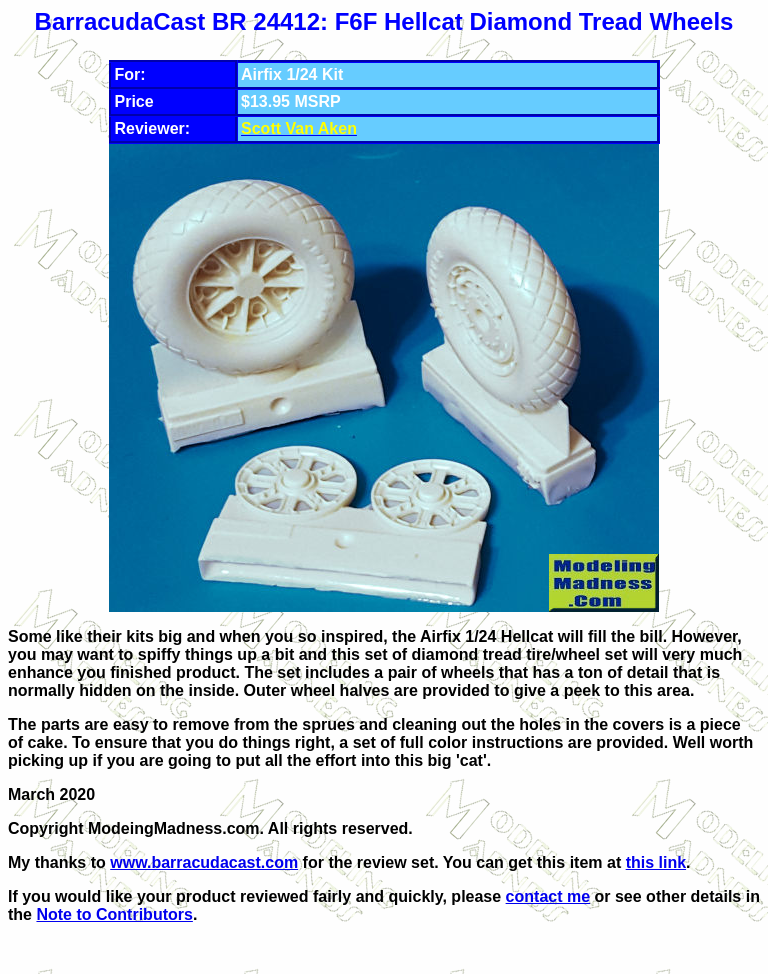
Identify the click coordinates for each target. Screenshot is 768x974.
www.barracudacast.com (204, 862)
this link (656, 862)
